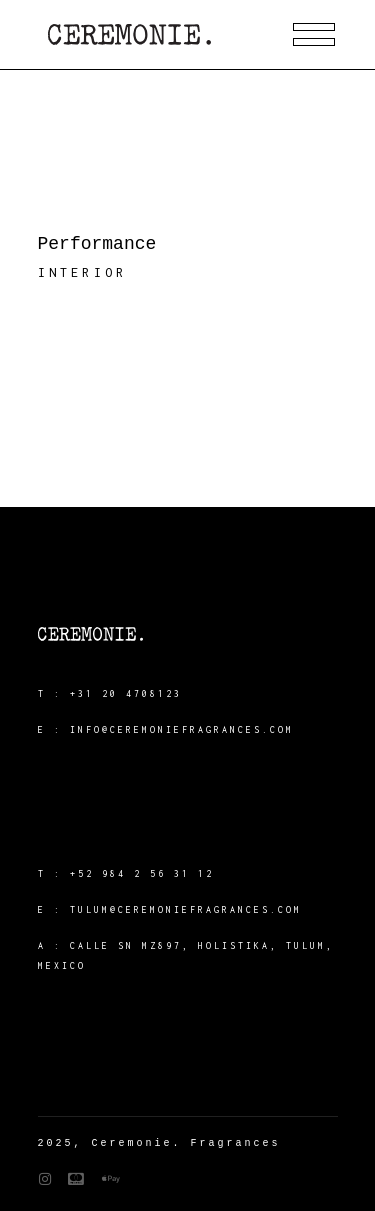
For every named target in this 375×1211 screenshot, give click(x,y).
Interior (83, 272)
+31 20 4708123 (126, 693)
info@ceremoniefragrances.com (182, 729)
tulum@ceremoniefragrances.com (186, 909)
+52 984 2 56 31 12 (142, 873)
